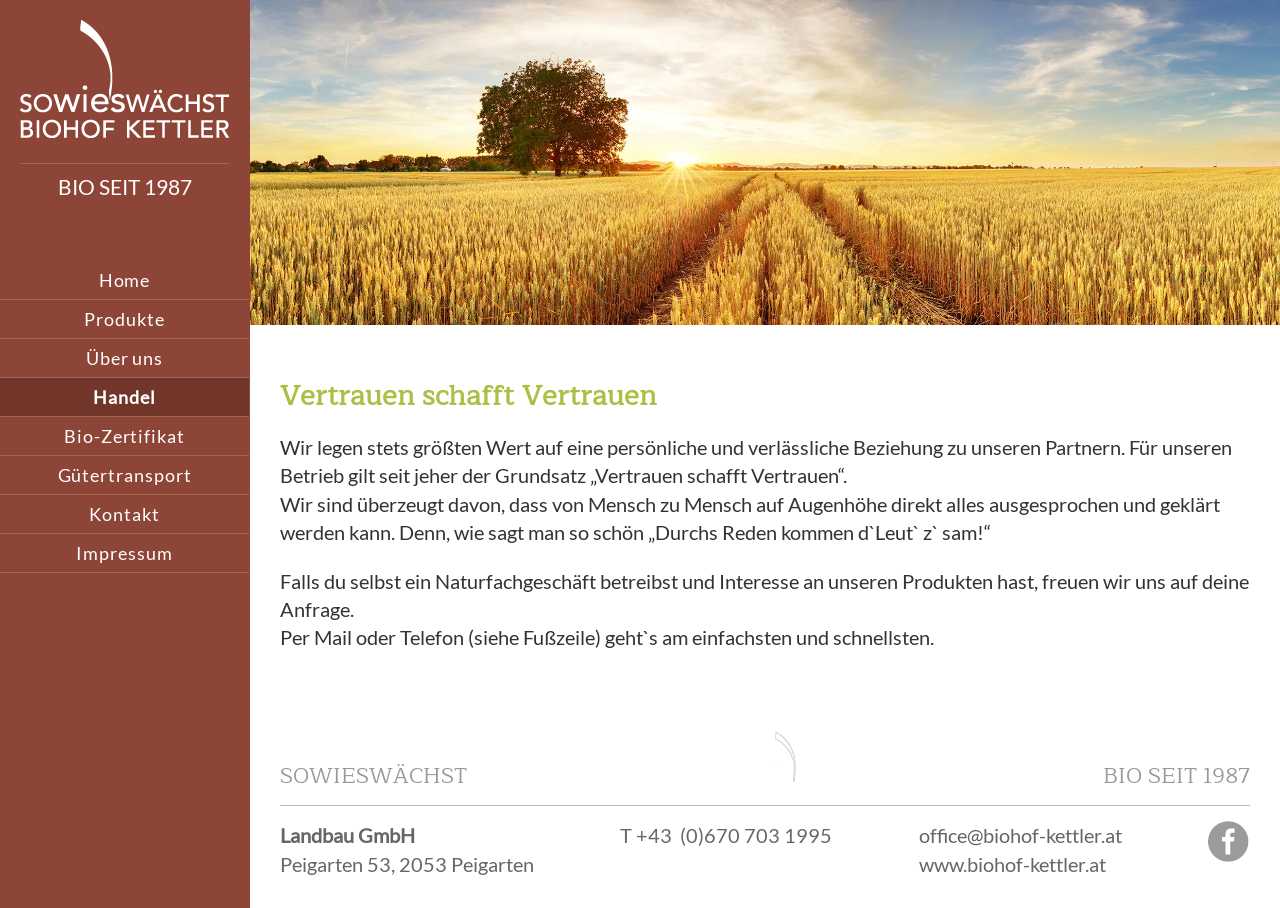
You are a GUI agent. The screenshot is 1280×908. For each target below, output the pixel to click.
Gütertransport (125, 475)
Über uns (124, 358)
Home (125, 280)
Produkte (124, 319)
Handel (124, 397)
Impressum (124, 553)
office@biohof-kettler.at (1020, 835)
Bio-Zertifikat (124, 436)
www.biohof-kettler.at (1012, 864)
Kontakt (124, 514)
